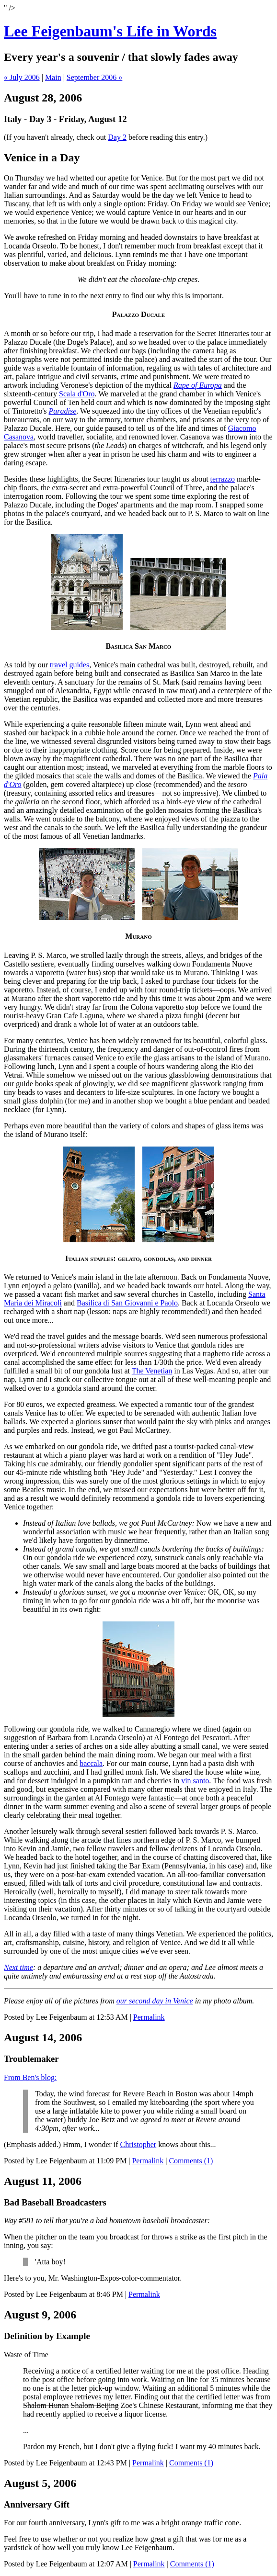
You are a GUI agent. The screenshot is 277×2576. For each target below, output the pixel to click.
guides (79, 665)
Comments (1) (191, 2161)
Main (53, 77)
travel (58, 665)
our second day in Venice (154, 2001)
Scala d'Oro (76, 394)
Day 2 (117, 137)
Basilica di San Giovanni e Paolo (127, 1303)
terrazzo (222, 479)
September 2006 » (94, 77)
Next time (18, 1967)
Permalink (149, 2017)
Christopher (138, 2144)
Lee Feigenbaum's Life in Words (110, 31)
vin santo (195, 1781)
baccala (91, 1763)
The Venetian (152, 1371)
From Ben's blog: (30, 2077)
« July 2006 (22, 77)
